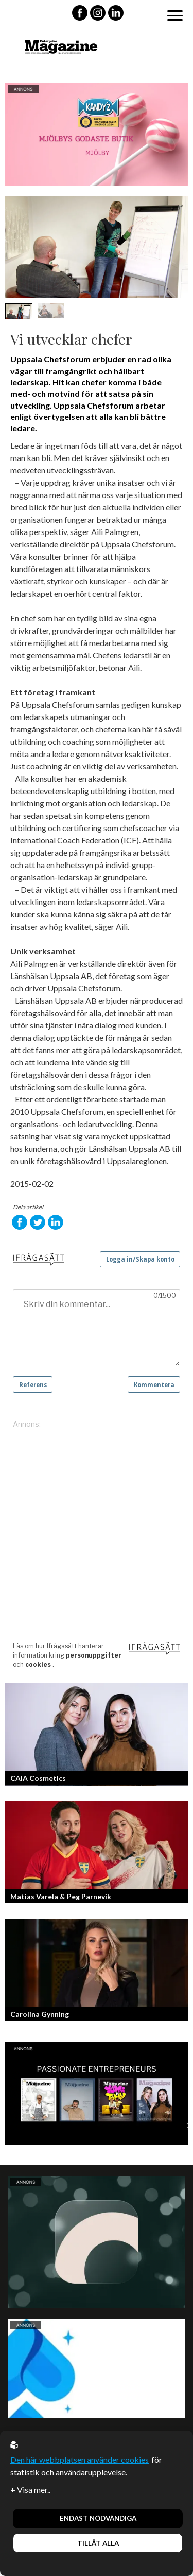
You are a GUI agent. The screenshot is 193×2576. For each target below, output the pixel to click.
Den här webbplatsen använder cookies (79, 2459)
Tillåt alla (98, 2543)
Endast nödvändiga (98, 2518)
